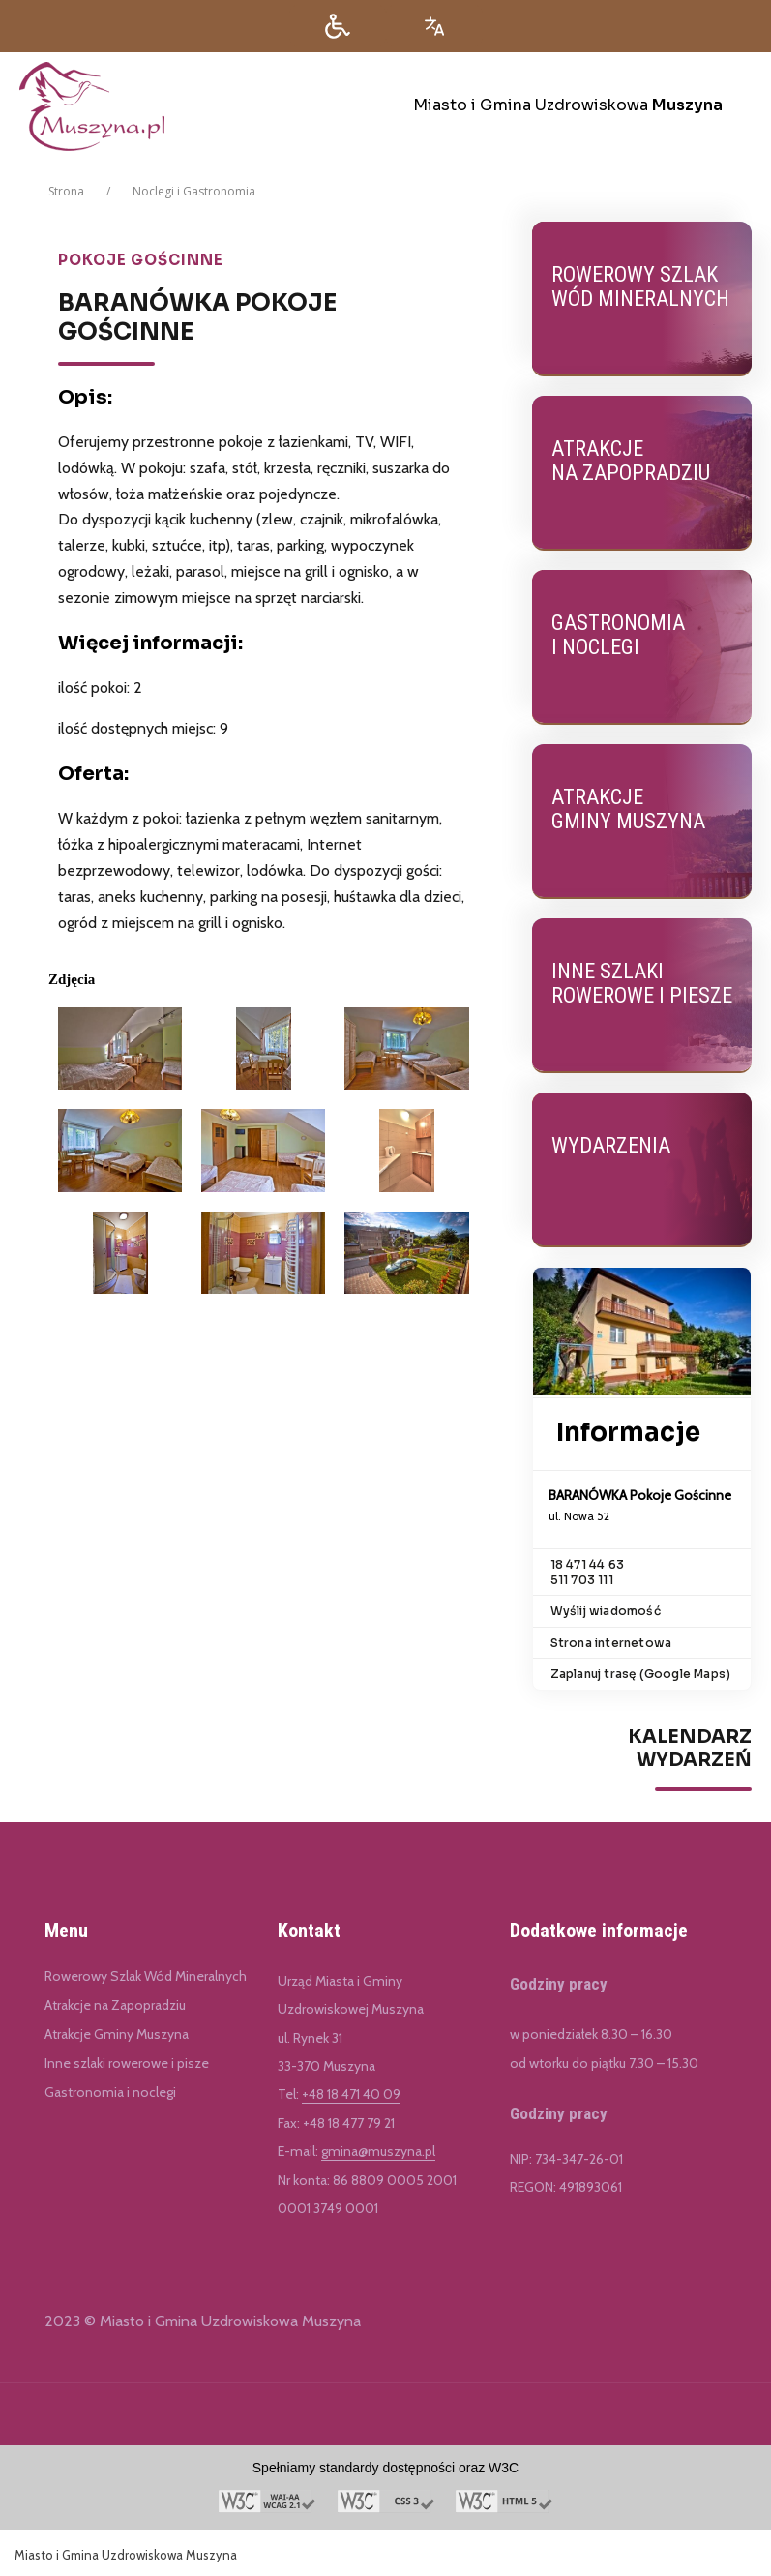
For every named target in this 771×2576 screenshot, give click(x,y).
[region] (642, 1821)
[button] (337, 25)
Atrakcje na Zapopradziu (115, 2005)
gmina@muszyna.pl (378, 2151)
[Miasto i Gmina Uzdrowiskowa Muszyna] (395, 106)
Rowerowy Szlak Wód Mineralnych (145, 1976)
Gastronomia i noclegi (110, 2092)
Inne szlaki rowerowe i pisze (126, 2063)
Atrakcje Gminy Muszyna (116, 2034)
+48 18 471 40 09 (351, 2094)
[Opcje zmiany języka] (434, 25)
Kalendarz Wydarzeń (690, 1748)
